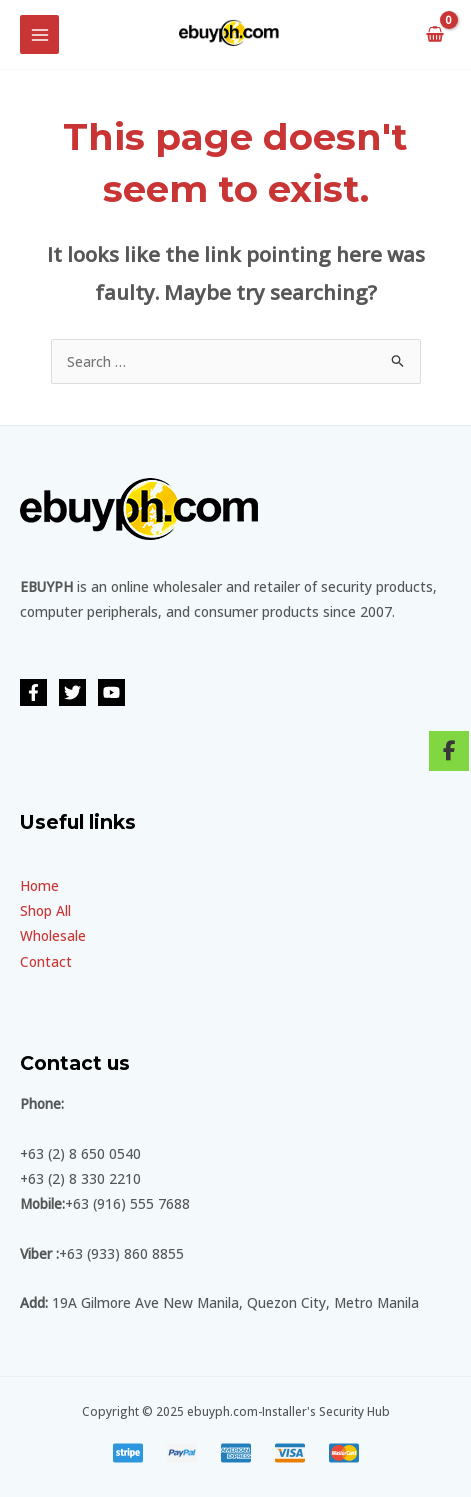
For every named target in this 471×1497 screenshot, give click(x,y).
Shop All (45, 910)
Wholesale (53, 935)
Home (39, 885)
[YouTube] (111, 692)
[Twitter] (72, 692)
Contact (46, 961)
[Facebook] (33, 692)
